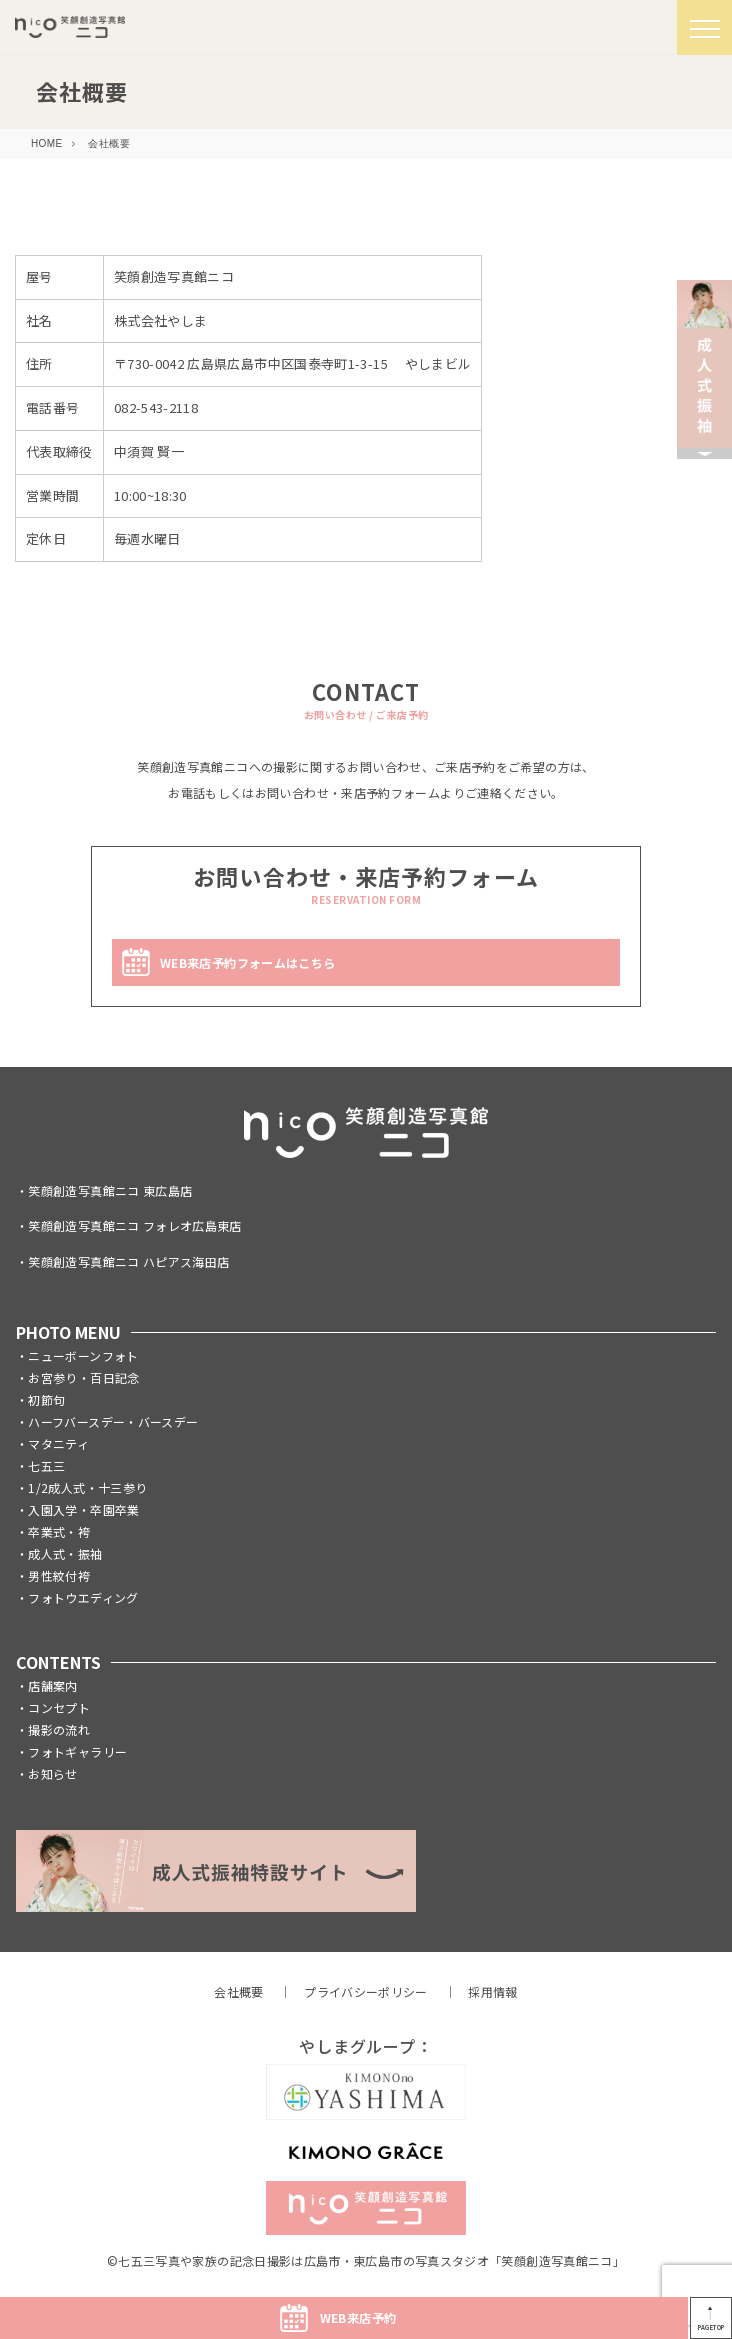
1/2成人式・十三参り (87, 1487)
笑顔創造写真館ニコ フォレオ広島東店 (134, 1225)
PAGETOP (711, 2327)
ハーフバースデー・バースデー (113, 1421)
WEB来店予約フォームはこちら (247, 962)
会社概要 (238, 1991)
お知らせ (52, 1773)
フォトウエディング (83, 1597)
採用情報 (492, 1991)
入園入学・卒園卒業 (83, 1509)
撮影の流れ (59, 1729)
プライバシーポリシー (366, 1991)
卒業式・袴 (59, 1531)
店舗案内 (52, 1685)
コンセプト (59, 1707)
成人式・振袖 (65, 1553)
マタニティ (58, 1443)
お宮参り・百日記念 (83, 1377)
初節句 (46, 1399)
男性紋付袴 (59, 1575)
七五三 (46, 1465)
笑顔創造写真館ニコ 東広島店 (110, 1190)
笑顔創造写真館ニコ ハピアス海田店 (128, 1261)
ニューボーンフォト (83, 1355)
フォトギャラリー (77, 1751)
